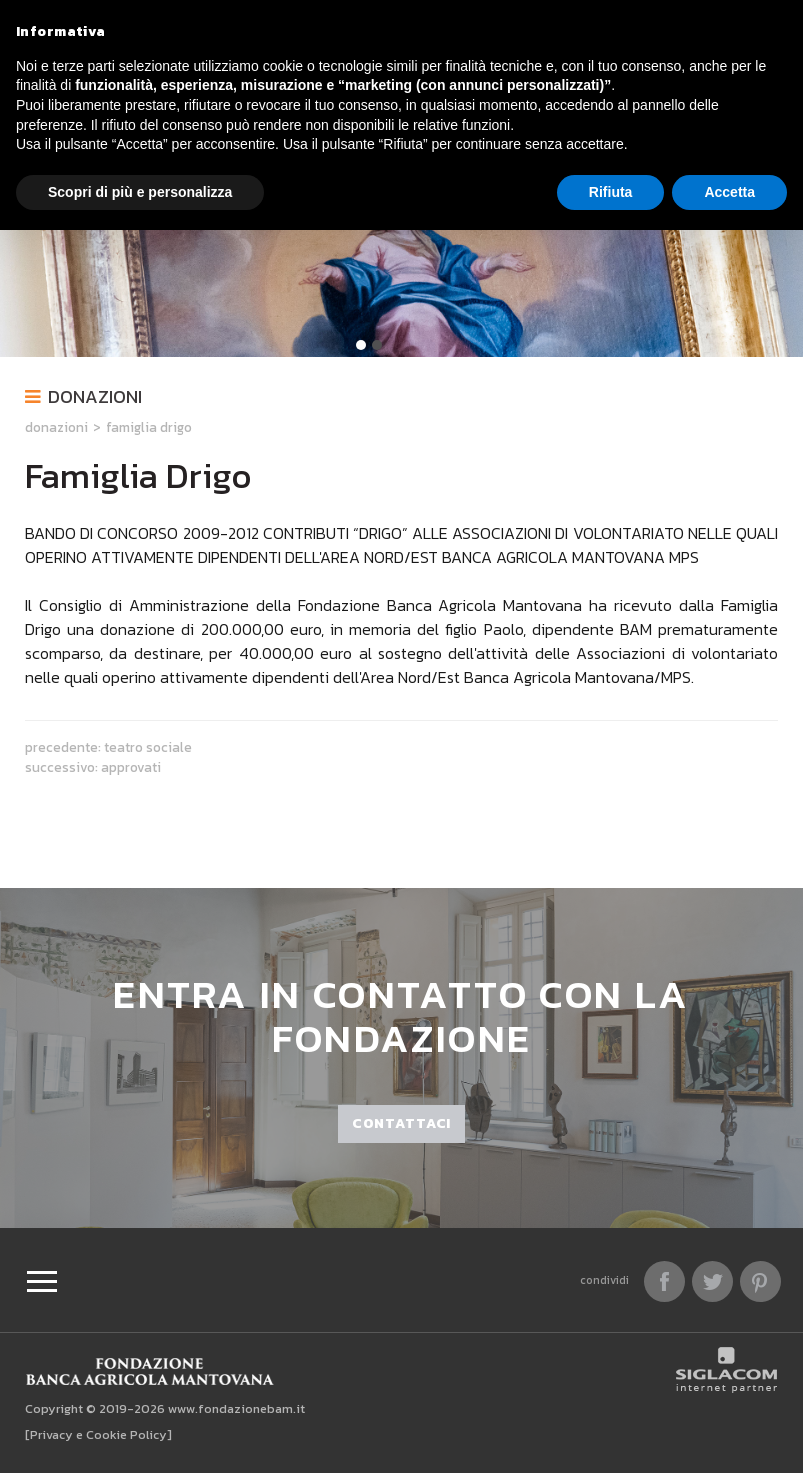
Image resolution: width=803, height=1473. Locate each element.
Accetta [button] (729, 192)
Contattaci (401, 1123)
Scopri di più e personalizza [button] (140, 192)
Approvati (131, 767)
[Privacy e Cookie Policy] (98, 1434)
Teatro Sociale (148, 747)
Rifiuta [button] (611, 192)
